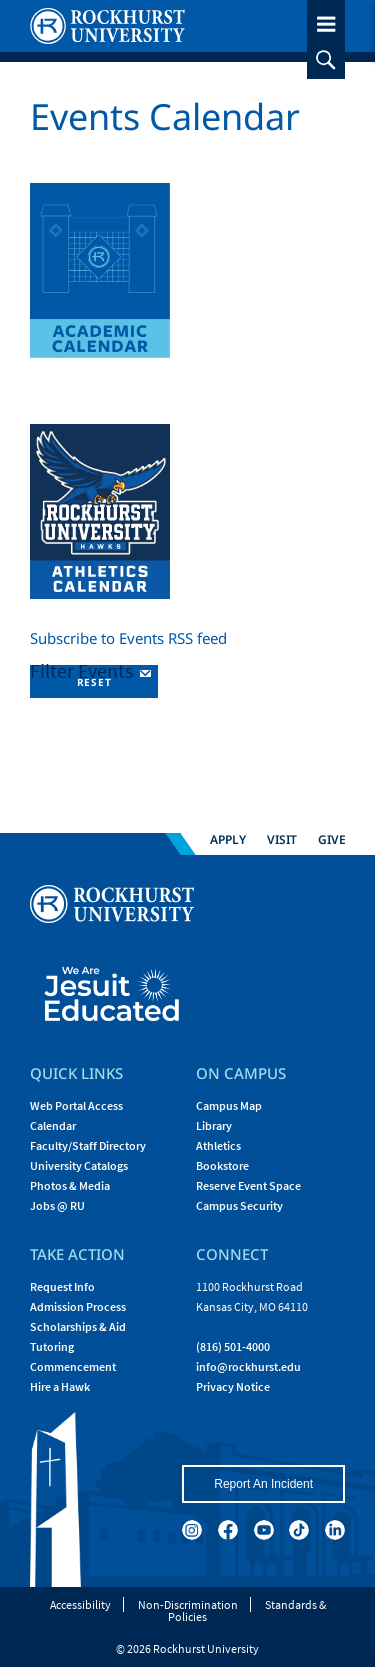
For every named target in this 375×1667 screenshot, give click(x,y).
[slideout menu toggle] (326, 20)
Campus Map (229, 1105)
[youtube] (264, 1530)
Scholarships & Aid (78, 1326)
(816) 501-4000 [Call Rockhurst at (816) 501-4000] (233, 1346)
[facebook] (228, 1530)
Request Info (62, 1286)
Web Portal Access (76, 1105)
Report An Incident (263, 1484)
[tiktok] (299, 1530)
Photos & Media (70, 1185)
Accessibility (80, 1604)
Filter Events (83, 670)
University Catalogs (79, 1165)
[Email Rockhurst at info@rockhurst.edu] (248, 1366)
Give (332, 838)
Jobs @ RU (57, 1205)
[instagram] (192, 1530)
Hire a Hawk (60, 1386)
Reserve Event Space (248, 1185)
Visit (282, 838)
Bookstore (222, 1165)
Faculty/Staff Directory (88, 1145)
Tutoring (52, 1346)
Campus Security (239, 1205)
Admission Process (78, 1306)
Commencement (73, 1366)
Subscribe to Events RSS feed (128, 638)
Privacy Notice (233, 1386)
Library (214, 1125)
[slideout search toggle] (326, 60)
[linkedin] (335, 1530)
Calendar (53, 1125)
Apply (228, 838)
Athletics (218, 1145)
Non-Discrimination (188, 1604)
